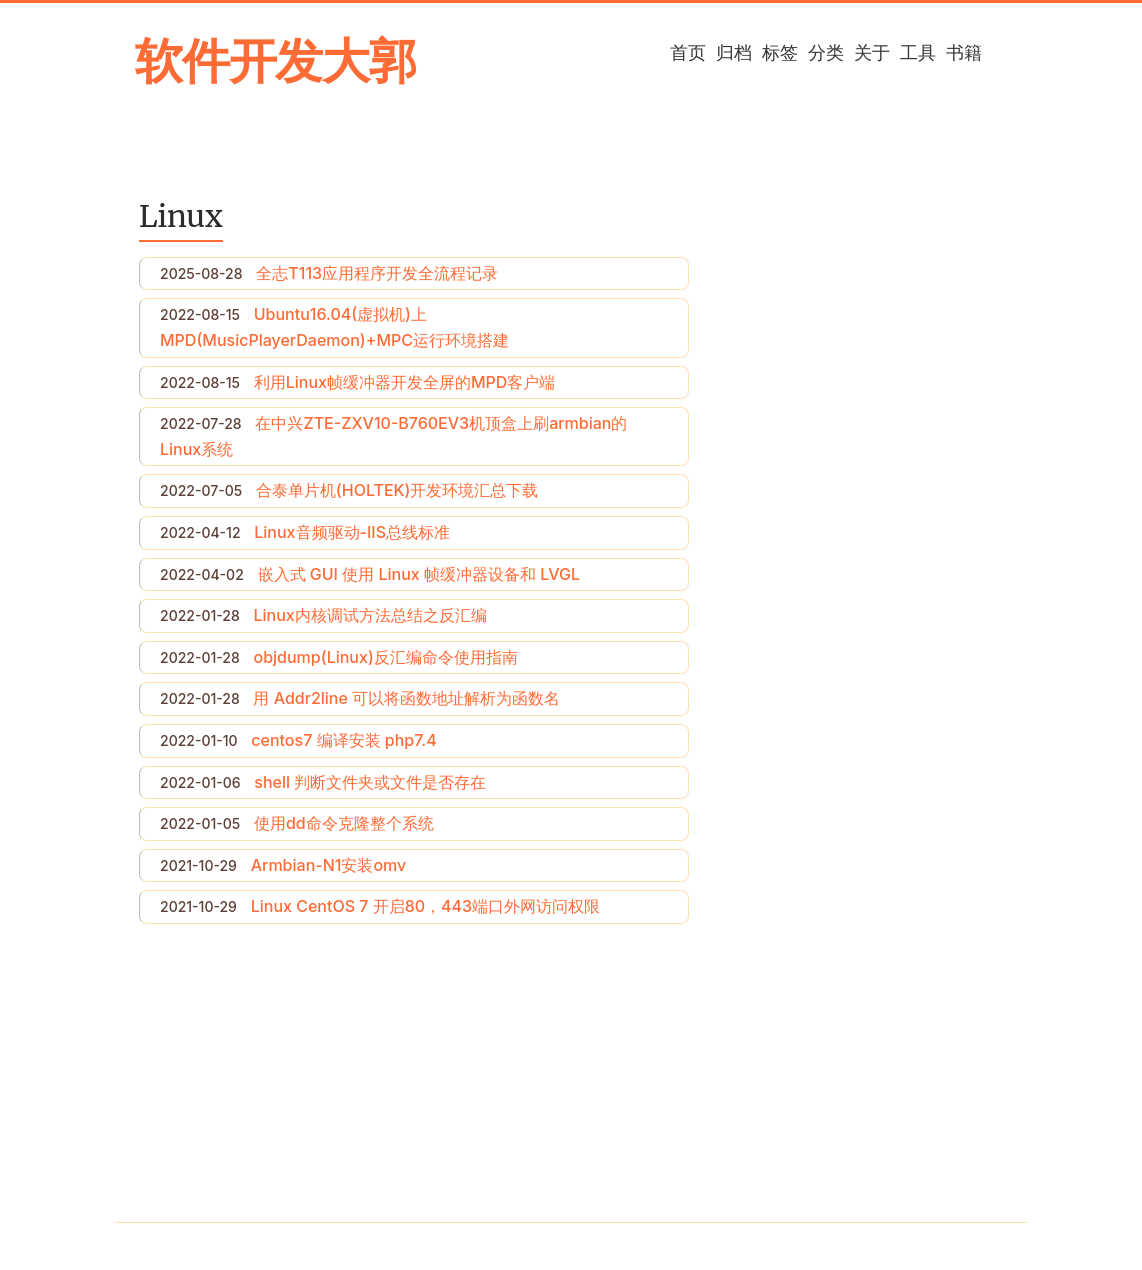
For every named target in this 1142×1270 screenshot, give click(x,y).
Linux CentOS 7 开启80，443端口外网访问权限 (425, 906)
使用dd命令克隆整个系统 (344, 823)
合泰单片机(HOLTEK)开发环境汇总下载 (397, 490)
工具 (918, 52)
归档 (734, 52)
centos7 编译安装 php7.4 (343, 740)
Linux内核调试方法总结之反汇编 (369, 615)
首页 (688, 52)
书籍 (964, 52)
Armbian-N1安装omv (329, 865)
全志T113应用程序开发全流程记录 (377, 273)
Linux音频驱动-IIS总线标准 (352, 532)
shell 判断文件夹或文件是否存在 (370, 782)
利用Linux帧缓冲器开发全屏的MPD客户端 (405, 382)
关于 (872, 52)
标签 (780, 52)
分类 (826, 52)
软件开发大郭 (275, 60)
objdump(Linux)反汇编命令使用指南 (385, 657)
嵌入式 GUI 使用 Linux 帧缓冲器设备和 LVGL (419, 574)
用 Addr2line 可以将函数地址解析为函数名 (406, 698)
